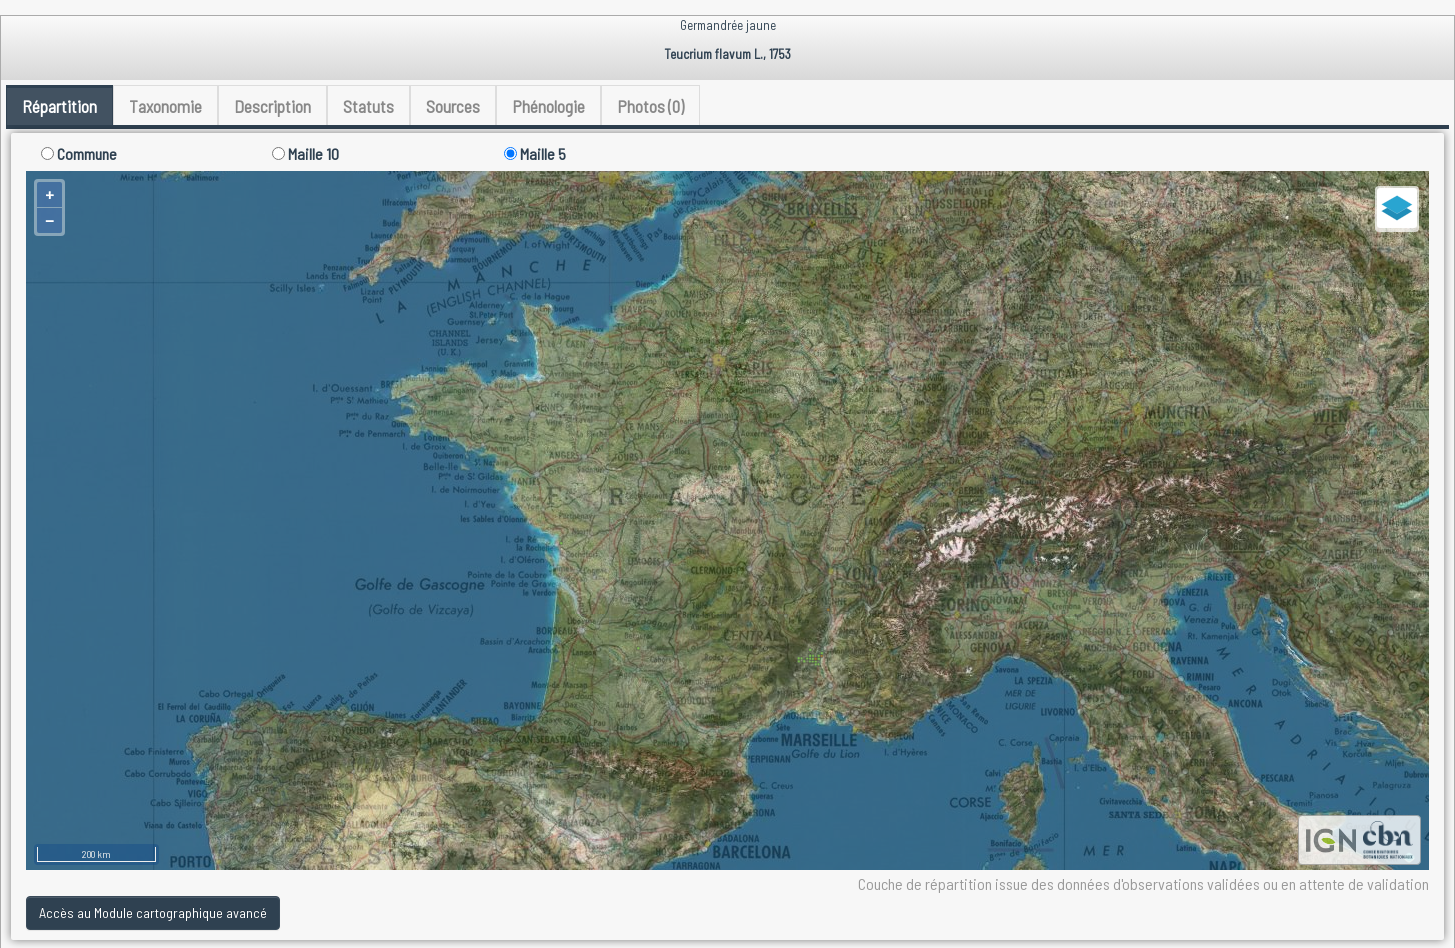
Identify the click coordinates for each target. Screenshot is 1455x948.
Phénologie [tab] (548, 106)
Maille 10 (305, 153)
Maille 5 (535, 153)
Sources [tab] (453, 106)
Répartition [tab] (59, 106)
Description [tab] (272, 106)
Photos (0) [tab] (650, 106)
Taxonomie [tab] (165, 106)
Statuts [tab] (368, 106)
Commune (79, 153)
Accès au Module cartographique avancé (153, 912)
